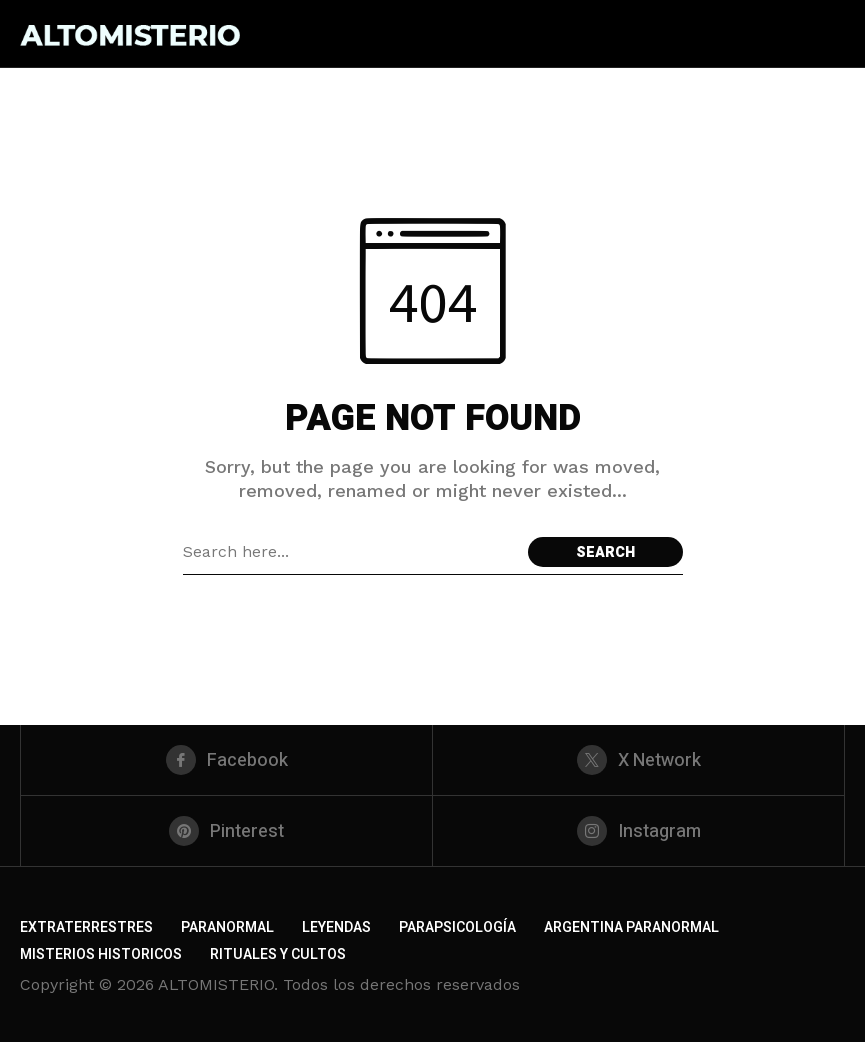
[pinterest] (226, 831)
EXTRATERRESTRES (86, 927)
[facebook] (226, 760)
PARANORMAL (227, 927)
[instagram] (638, 831)
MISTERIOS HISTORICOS (101, 954)
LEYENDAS (336, 927)
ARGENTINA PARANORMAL (631, 927)
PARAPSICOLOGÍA (457, 927)
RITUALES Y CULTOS (278, 954)
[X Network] (638, 760)
